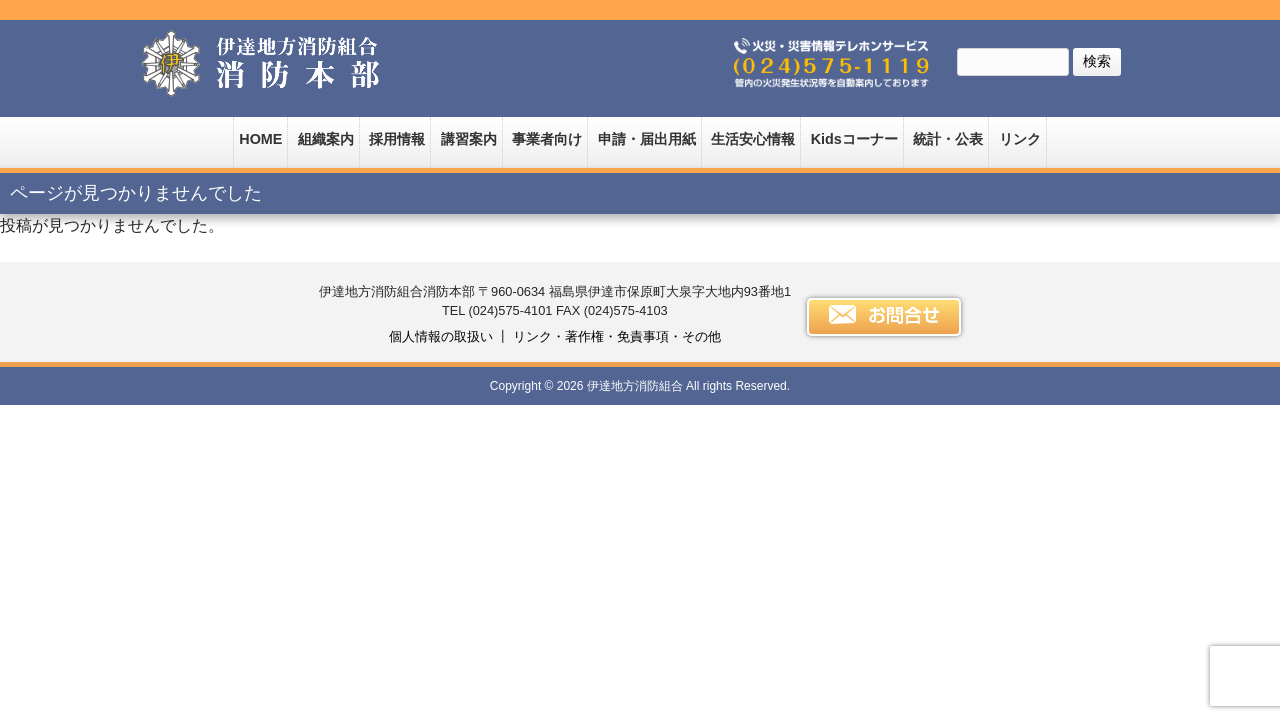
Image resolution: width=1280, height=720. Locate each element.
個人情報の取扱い (441, 336)
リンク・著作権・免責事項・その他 (617, 336)
